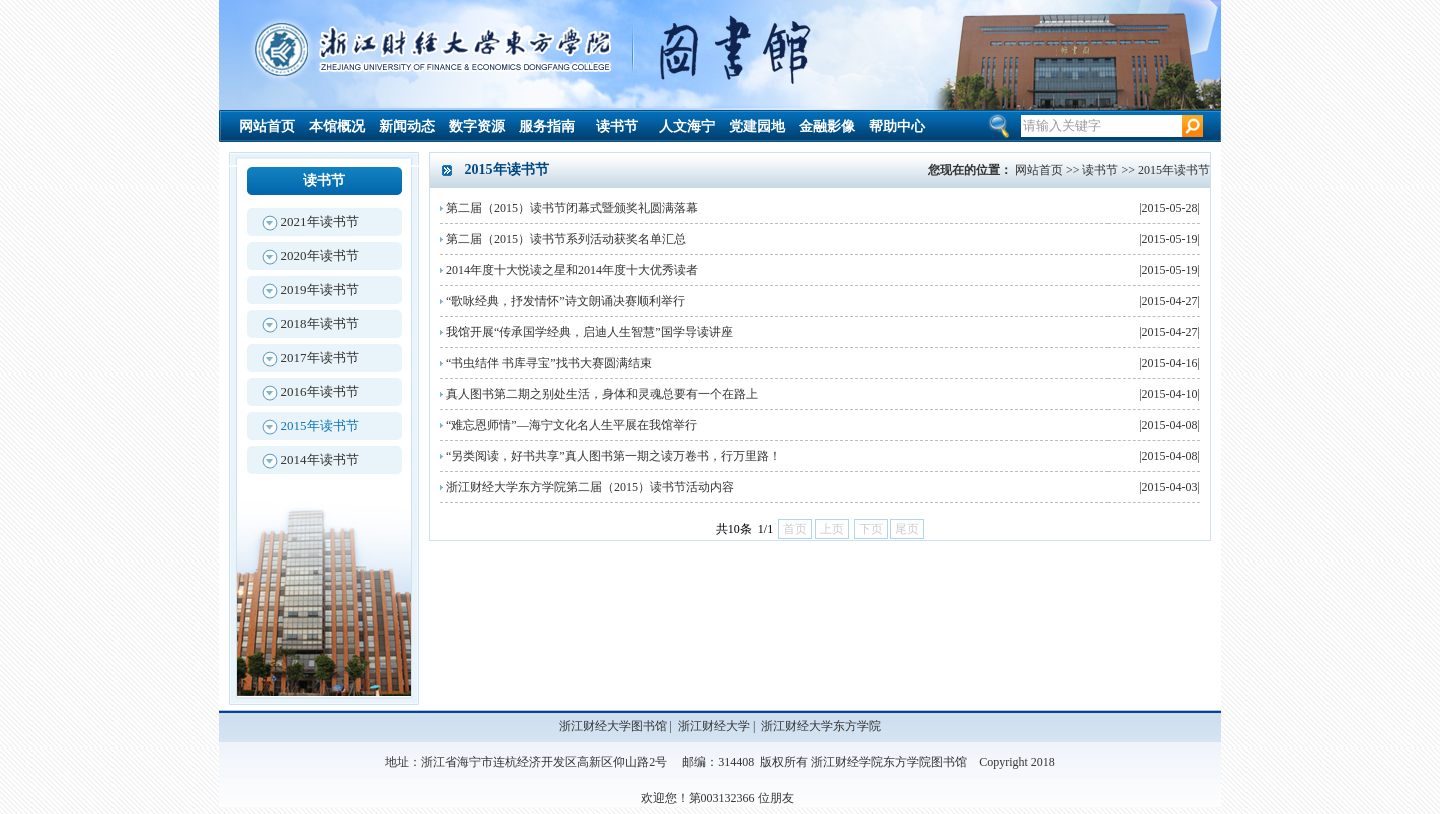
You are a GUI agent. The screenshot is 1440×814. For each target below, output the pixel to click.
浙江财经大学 (714, 726)
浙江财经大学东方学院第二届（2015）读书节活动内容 (590, 487)
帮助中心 (897, 126)
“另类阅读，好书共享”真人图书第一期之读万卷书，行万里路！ (613, 456)
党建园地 (757, 126)
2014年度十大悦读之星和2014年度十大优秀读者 (572, 270)
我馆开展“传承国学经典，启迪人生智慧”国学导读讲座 (589, 332)
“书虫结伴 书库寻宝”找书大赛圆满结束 (549, 363)
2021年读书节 (320, 221)
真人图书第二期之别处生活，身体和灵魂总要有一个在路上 (602, 394)
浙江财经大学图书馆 (613, 726)
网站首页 (267, 126)
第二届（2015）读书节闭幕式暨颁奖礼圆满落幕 (572, 208)
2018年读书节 (320, 323)
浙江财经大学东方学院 (821, 726)
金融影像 (827, 126)
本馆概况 (337, 126)
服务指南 (547, 126)
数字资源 (477, 126)
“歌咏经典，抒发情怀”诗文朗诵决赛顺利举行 (565, 301)
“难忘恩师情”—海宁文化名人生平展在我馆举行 (571, 425)
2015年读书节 (320, 425)
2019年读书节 (320, 289)
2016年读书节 (320, 391)
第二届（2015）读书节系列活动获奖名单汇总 (566, 239)
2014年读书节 (320, 459)
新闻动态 (407, 126)
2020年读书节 (320, 255)
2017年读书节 (320, 357)
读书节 (617, 126)
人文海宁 (687, 126)
